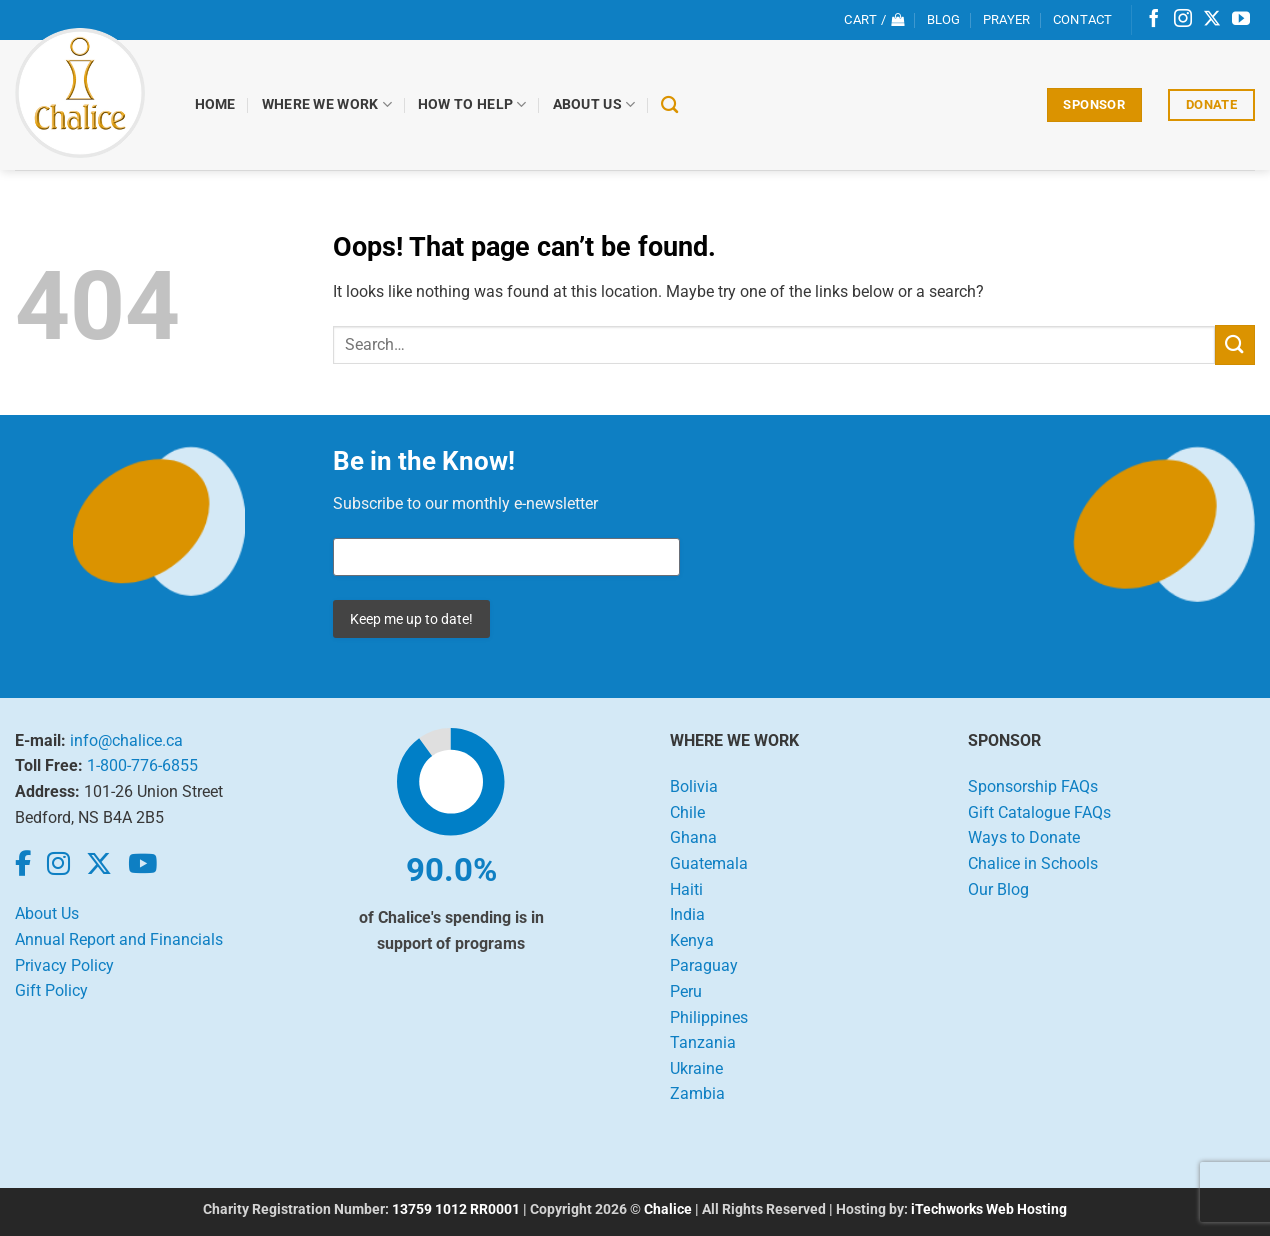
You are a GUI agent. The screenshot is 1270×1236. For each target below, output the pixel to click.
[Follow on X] (1212, 20)
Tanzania (703, 1042)
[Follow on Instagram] (1183, 20)
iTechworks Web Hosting (989, 1209)
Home (215, 104)
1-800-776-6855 (142, 765)
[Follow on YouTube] (1241, 20)
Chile (687, 812)
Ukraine (696, 1068)
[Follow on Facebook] (1154, 20)
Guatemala (709, 863)
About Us (594, 104)
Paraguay (704, 965)
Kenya (692, 940)
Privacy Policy (64, 965)
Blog (944, 19)
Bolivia (694, 786)
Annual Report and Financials (119, 939)
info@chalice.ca (126, 740)
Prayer (1007, 19)
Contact (1083, 19)
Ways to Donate (1024, 837)
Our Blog (998, 889)
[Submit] (1235, 344)
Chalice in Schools (1033, 863)
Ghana (693, 837)
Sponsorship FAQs (1033, 786)
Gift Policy (51, 990)
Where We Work (327, 104)
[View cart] (874, 20)
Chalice (668, 1209)
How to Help (472, 104)
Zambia (697, 1093)
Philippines (709, 1017)
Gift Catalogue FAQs (1039, 812)
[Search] (670, 105)
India (687, 914)
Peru (686, 991)
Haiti (686, 889)
